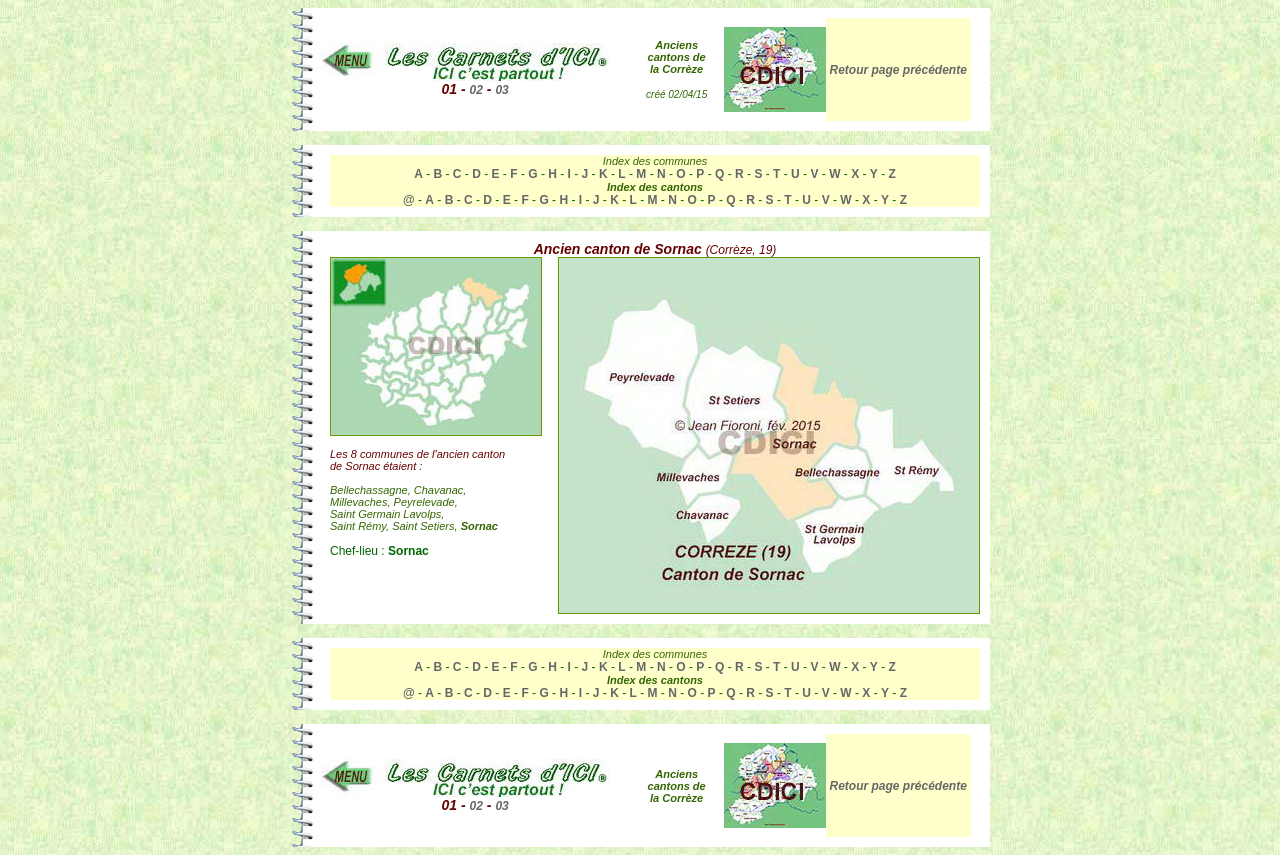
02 (476, 90)
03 (501, 90)
